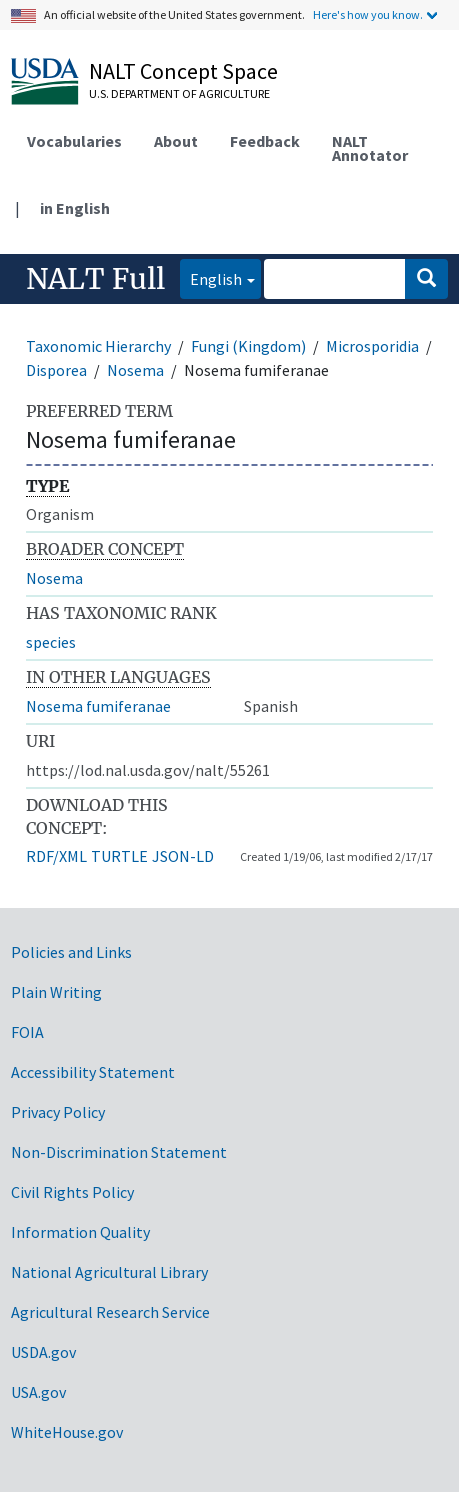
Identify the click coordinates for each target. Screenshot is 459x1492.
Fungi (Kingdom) (248, 346)
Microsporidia (372, 346)
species (51, 642)
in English (75, 208)
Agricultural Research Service (110, 1312)
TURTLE (119, 856)
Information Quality (80, 1232)
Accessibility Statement (93, 1072)
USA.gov (38, 1392)
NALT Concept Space (183, 71)
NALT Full (95, 279)
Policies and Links (71, 952)
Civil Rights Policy (72, 1192)
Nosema (135, 370)
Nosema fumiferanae (98, 706)
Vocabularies (74, 141)
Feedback (265, 141)
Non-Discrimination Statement (119, 1152)
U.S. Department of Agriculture (179, 93)
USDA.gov (43, 1352)
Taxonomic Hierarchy (98, 346)
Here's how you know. (368, 14)
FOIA (27, 1032)
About (176, 141)
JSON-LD (183, 856)
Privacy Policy (58, 1112)
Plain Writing (56, 992)
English (211, 277)
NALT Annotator (370, 148)
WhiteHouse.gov (67, 1432)
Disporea (56, 370)
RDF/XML (56, 856)
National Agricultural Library (109, 1272)
